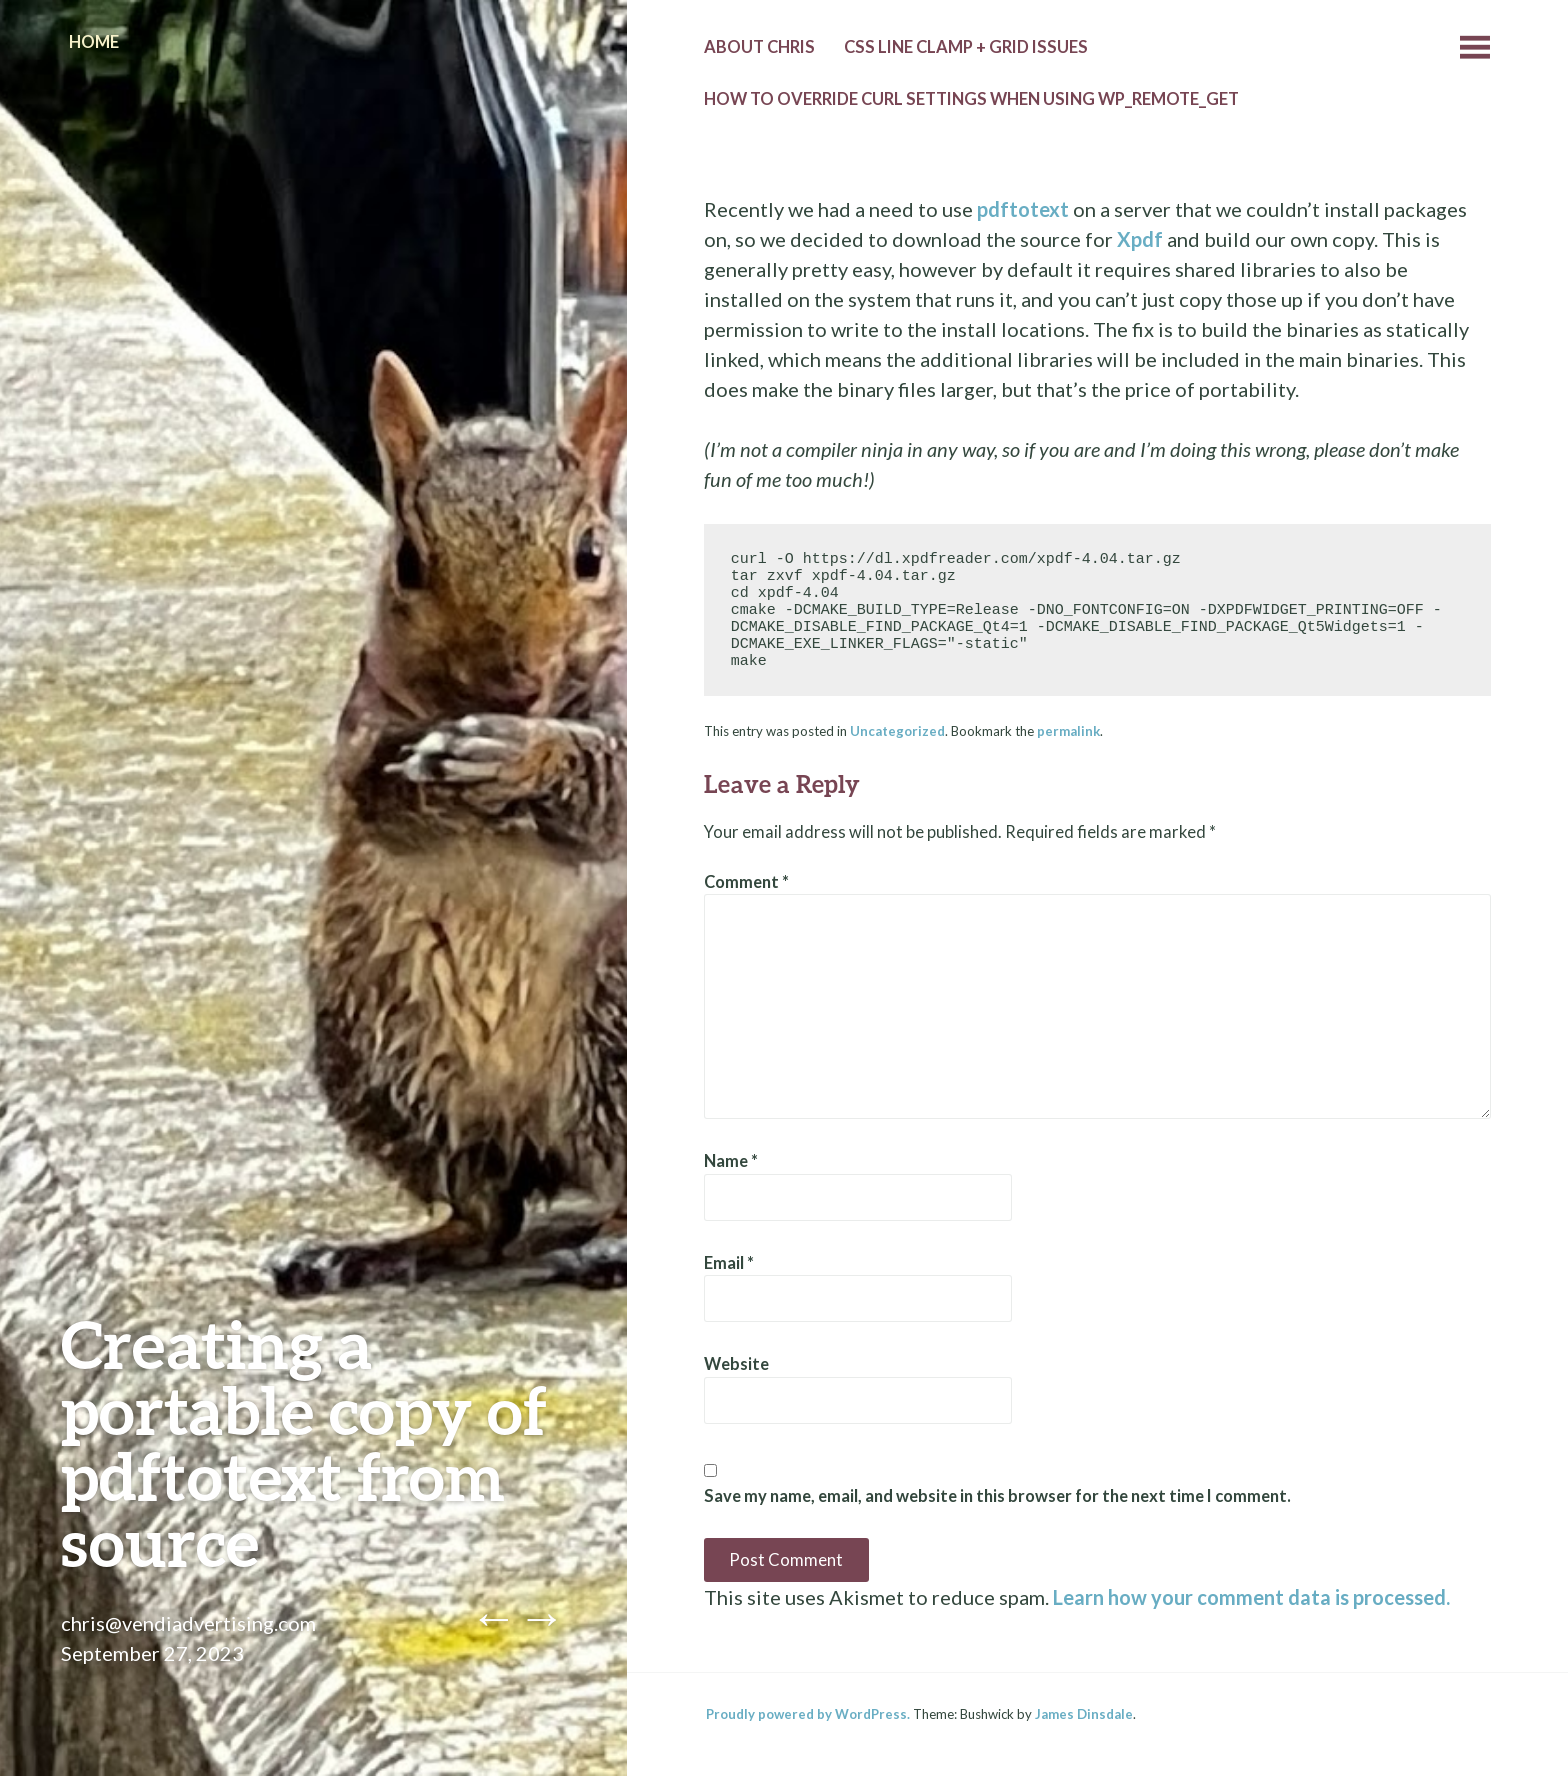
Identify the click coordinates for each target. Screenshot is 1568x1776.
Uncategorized (897, 731)
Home (94, 42)
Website (736, 1364)
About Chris (759, 47)
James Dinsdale (1084, 1714)
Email (729, 1263)
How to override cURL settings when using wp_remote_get (971, 99)
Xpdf (1140, 239)
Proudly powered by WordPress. (808, 1714)
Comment (746, 882)
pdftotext (1023, 209)
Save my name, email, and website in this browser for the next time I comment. (997, 1496)
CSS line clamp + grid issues (966, 47)
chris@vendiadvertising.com (188, 1623)
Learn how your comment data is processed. (1251, 1597)
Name (731, 1161)
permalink (1068, 731)
